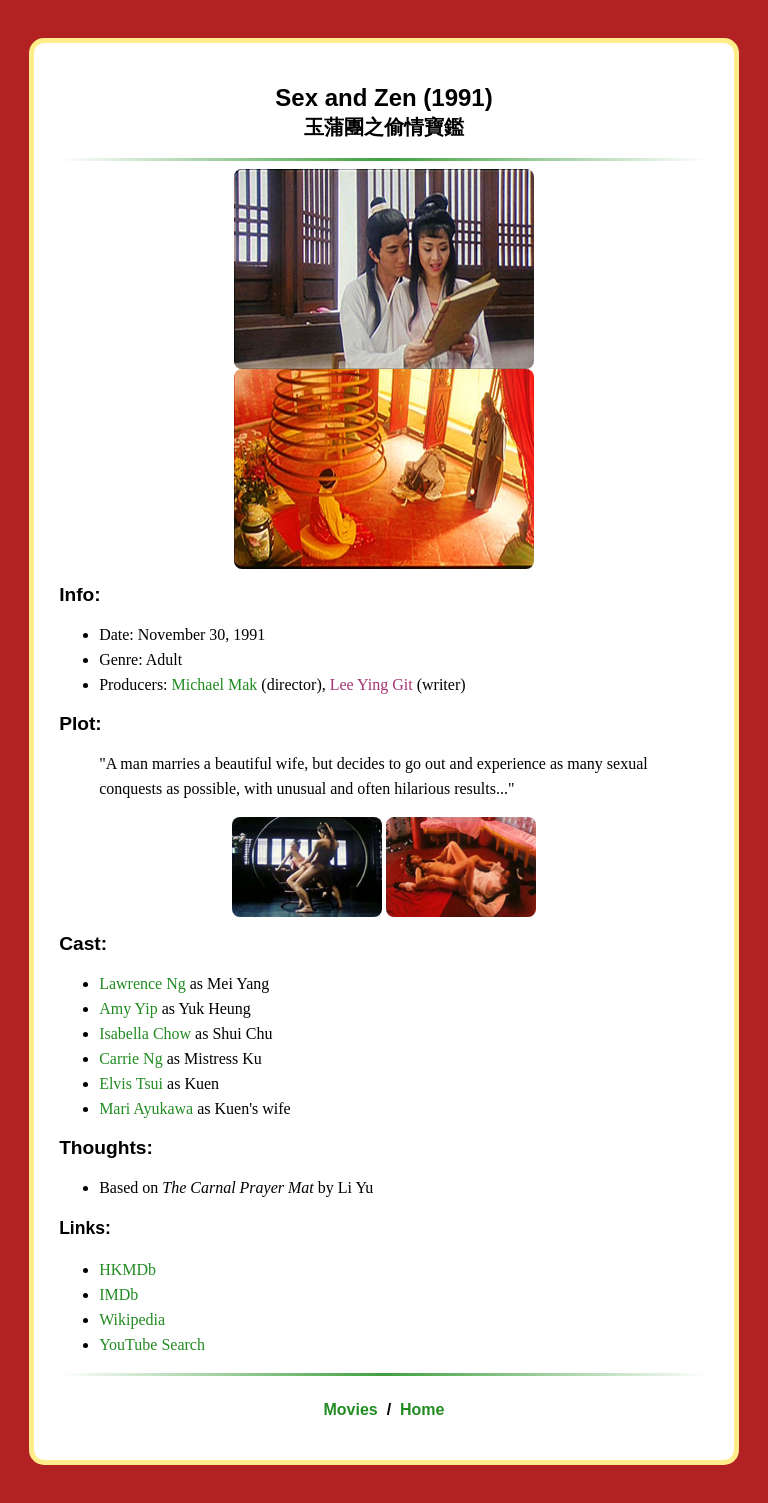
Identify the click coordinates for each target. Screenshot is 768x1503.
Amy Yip (128, 1008)
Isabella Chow (145, 1033)
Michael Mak (215, 684)
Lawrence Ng (144, 983)
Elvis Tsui (131, 1083)
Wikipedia (132, 1319)
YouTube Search (152, 1344)
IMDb (118, 1294)
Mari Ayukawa (146, 1108)
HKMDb (127, 1269)
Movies (351, 1409)
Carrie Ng (131, 1058)
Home (422, 1409)
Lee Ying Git (371, 684)
